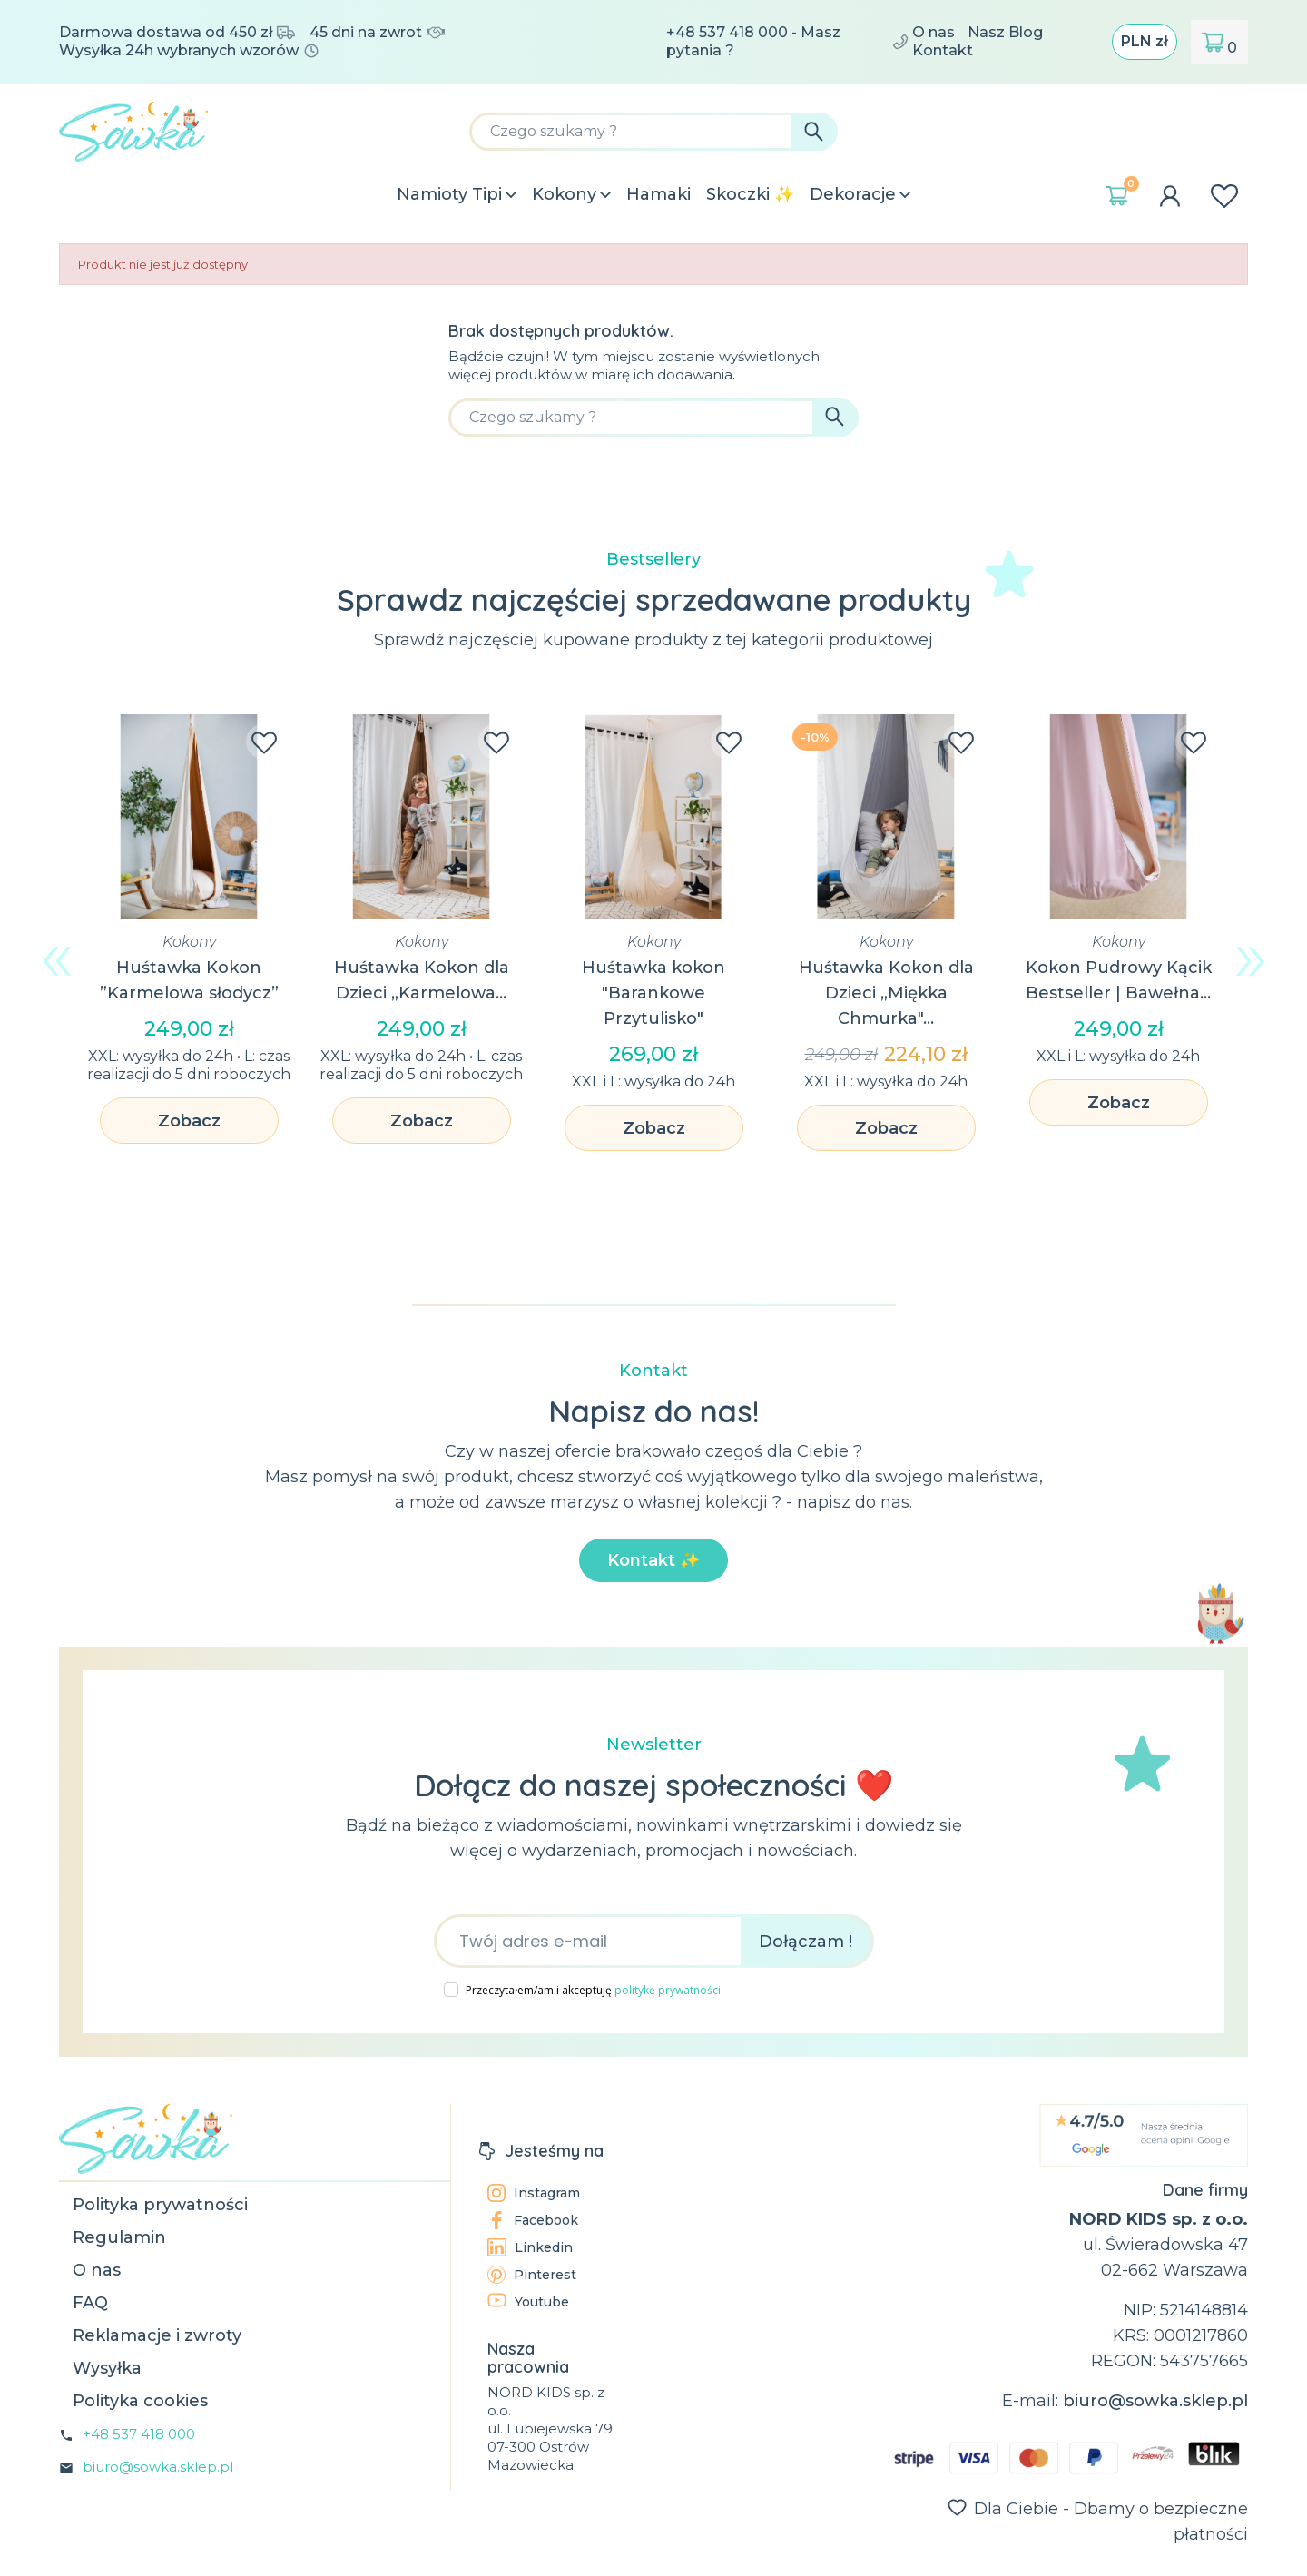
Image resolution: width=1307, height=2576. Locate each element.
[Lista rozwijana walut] (1144, 42)
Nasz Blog (1005, 32)
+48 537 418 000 (139, 2434)
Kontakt (942, 50)
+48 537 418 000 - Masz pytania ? (787, 41)
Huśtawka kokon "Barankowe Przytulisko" (653, 993)
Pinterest (531, 2275)
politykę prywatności (667, 1990)
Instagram (533, 2193)
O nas (933, 32)
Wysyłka (107, 2368)
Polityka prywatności (160, 2205)
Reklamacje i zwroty (157, 2335)
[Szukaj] (653, 131)
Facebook (532, 2220)
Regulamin (119, 2237)
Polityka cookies (140, 2401)
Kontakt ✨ (653, 1560)
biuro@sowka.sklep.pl (158, 2466)
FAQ (90, 2303)
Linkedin (530, 2247)
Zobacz (189, 1121)
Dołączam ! (805, 1942)
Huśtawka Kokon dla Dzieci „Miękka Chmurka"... (886, 993)
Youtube (528, 2301)
